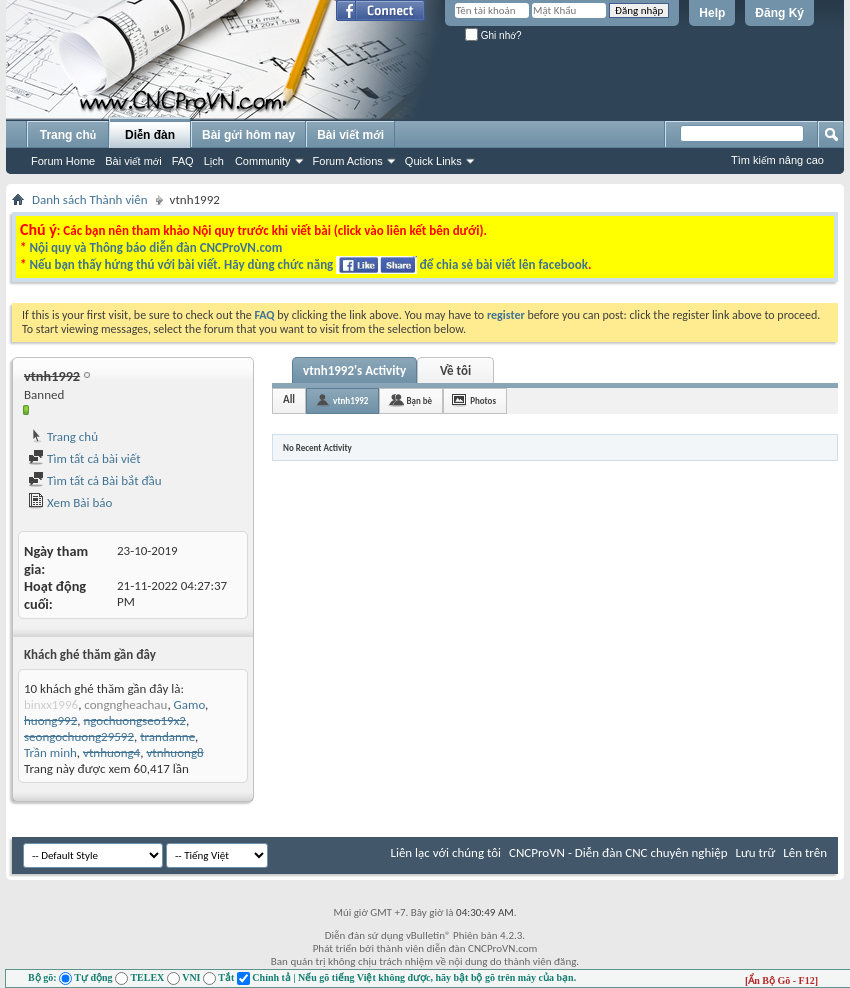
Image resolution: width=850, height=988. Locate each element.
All (289, 399)
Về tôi (455, 370)
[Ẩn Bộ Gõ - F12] (781, 980)
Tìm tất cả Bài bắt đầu (95, 480)
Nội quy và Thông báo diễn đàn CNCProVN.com (155, 247)
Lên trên (805, 852)
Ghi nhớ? (493, 35)
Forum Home (63, 161)
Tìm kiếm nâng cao (777, 160)
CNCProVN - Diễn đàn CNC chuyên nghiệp (618, 852)
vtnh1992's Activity (354, 370)
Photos (483, 400)
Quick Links (433, 161)
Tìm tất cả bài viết (84, 458)
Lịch (214, 161)
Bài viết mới (133, 161)
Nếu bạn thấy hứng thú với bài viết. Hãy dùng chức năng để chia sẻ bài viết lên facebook (308, 264)
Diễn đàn (150, 135)
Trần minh (50, 752)
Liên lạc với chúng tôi (445, 852)
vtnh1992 (350, 400)
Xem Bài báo (70, 502)
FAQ (183, 161)
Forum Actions (348, 161)
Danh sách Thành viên (90, 199)
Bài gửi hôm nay (248, 135)
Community (263, 161)
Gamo (189, 704)
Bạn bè (419, 400)
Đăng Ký (779, 13)
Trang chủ (68, 135)
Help (712, 13)
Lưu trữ (756, 852)
